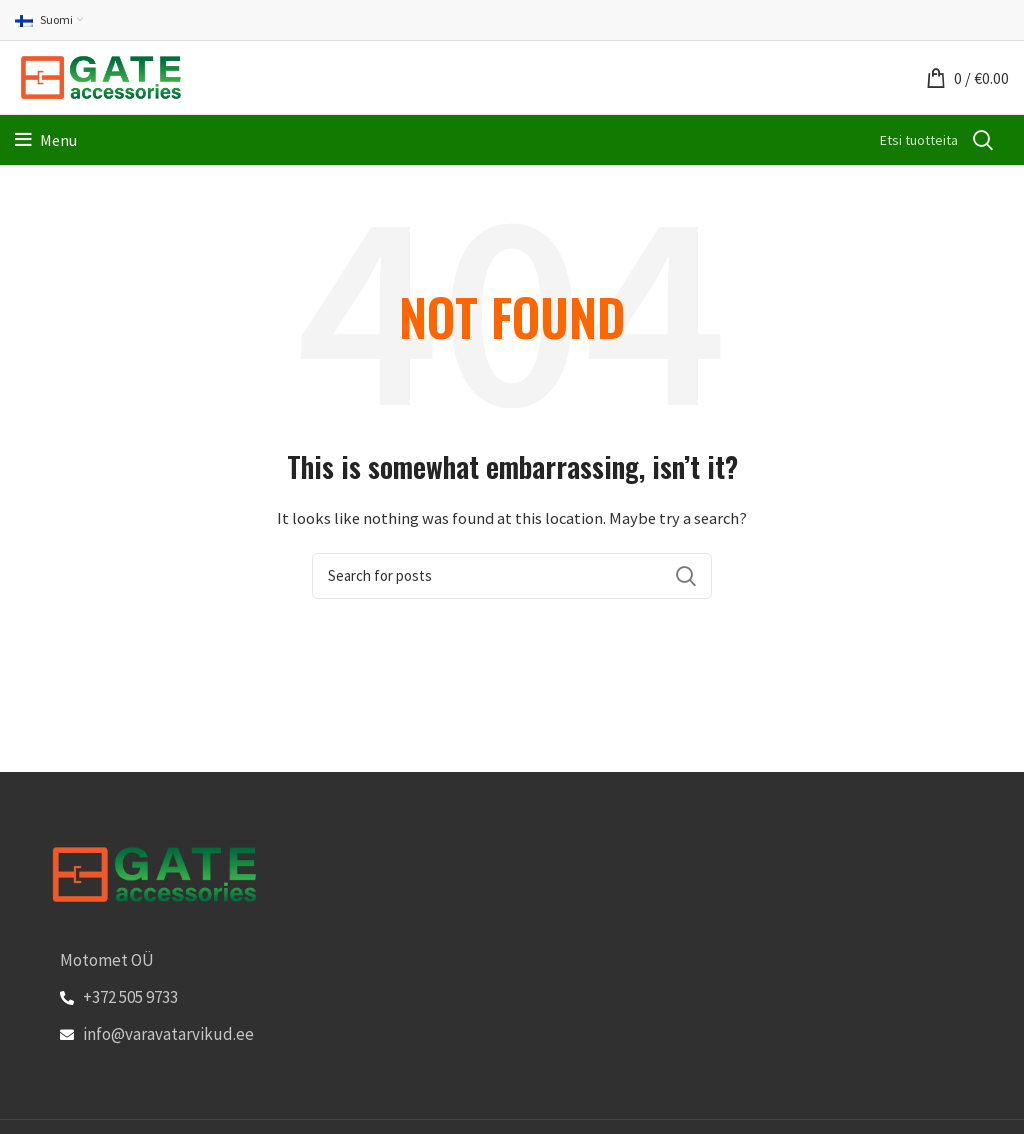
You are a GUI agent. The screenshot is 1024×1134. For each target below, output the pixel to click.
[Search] (553, 140)
